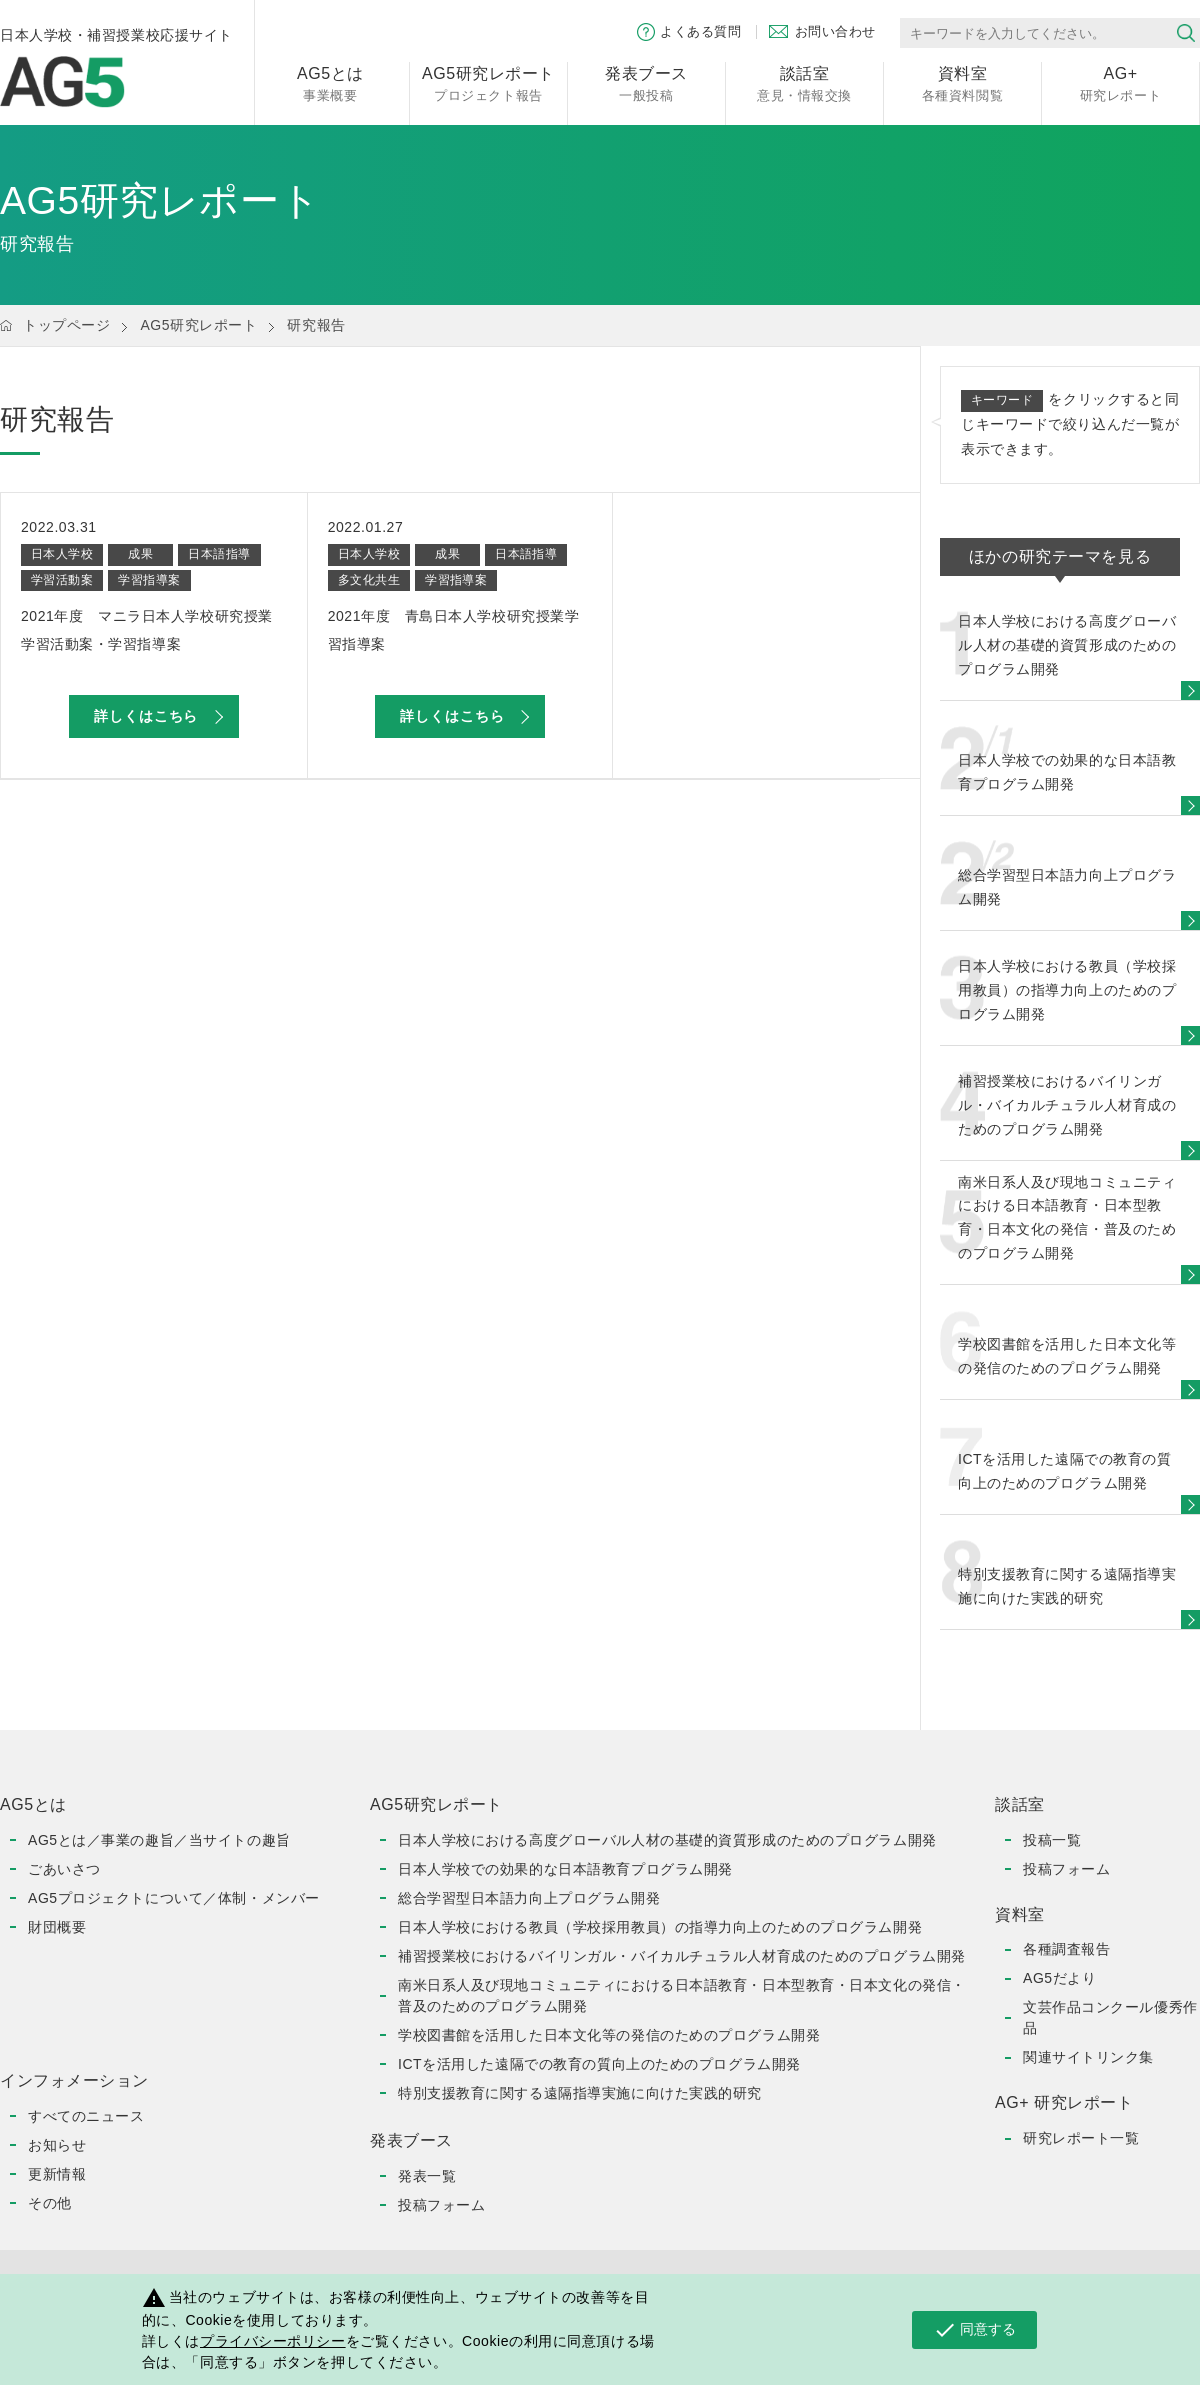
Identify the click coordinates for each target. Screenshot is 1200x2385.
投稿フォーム (441, 2205)
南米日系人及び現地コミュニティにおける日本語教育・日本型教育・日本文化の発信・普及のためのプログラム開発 (682, 1995)
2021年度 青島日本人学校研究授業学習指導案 (454, 630)
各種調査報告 (1066, 1949)
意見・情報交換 (804, 82)
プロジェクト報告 (488, 82)
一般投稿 (646, 82)
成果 (140, 554)
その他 (50, 2203)
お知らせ (57, 2145)
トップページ (66, 325)
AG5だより (1059, 1978)
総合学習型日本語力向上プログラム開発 (529, 1898)
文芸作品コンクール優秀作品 (1110, 2017)
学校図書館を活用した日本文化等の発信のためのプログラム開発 (609, 2035)
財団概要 (57, 1927)
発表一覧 (427, 2176)
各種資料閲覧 (962, 82)
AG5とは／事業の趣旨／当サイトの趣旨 (159, 1840)
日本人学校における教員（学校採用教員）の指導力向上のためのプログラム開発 (660, 1927)
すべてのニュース (86, 2116)
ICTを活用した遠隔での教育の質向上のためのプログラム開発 (599, 2064)
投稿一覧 (1052, 1840)
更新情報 (57, 2174)
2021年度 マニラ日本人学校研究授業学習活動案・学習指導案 (147, 630)
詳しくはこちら (146, 716)
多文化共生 (369, 580)
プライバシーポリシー (273, 2341)
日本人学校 (62, 554)
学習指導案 (149, 580)
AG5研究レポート (198, 325)
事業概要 (330, 82)
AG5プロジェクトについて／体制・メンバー (174, 1898)
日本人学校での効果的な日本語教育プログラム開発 (565, 1869)
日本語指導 (219, 554)
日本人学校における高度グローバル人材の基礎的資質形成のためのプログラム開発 (667, 1840)
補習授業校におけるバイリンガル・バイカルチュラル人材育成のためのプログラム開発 (682, 1956)
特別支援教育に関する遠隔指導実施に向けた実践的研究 (580, 2093)
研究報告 (316, 325)
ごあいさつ (64, 1869)
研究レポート (1120, 82)
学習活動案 (62, 580)
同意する (974, 2330)
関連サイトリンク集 (1088, 2057)
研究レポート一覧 (1081, 2138)
